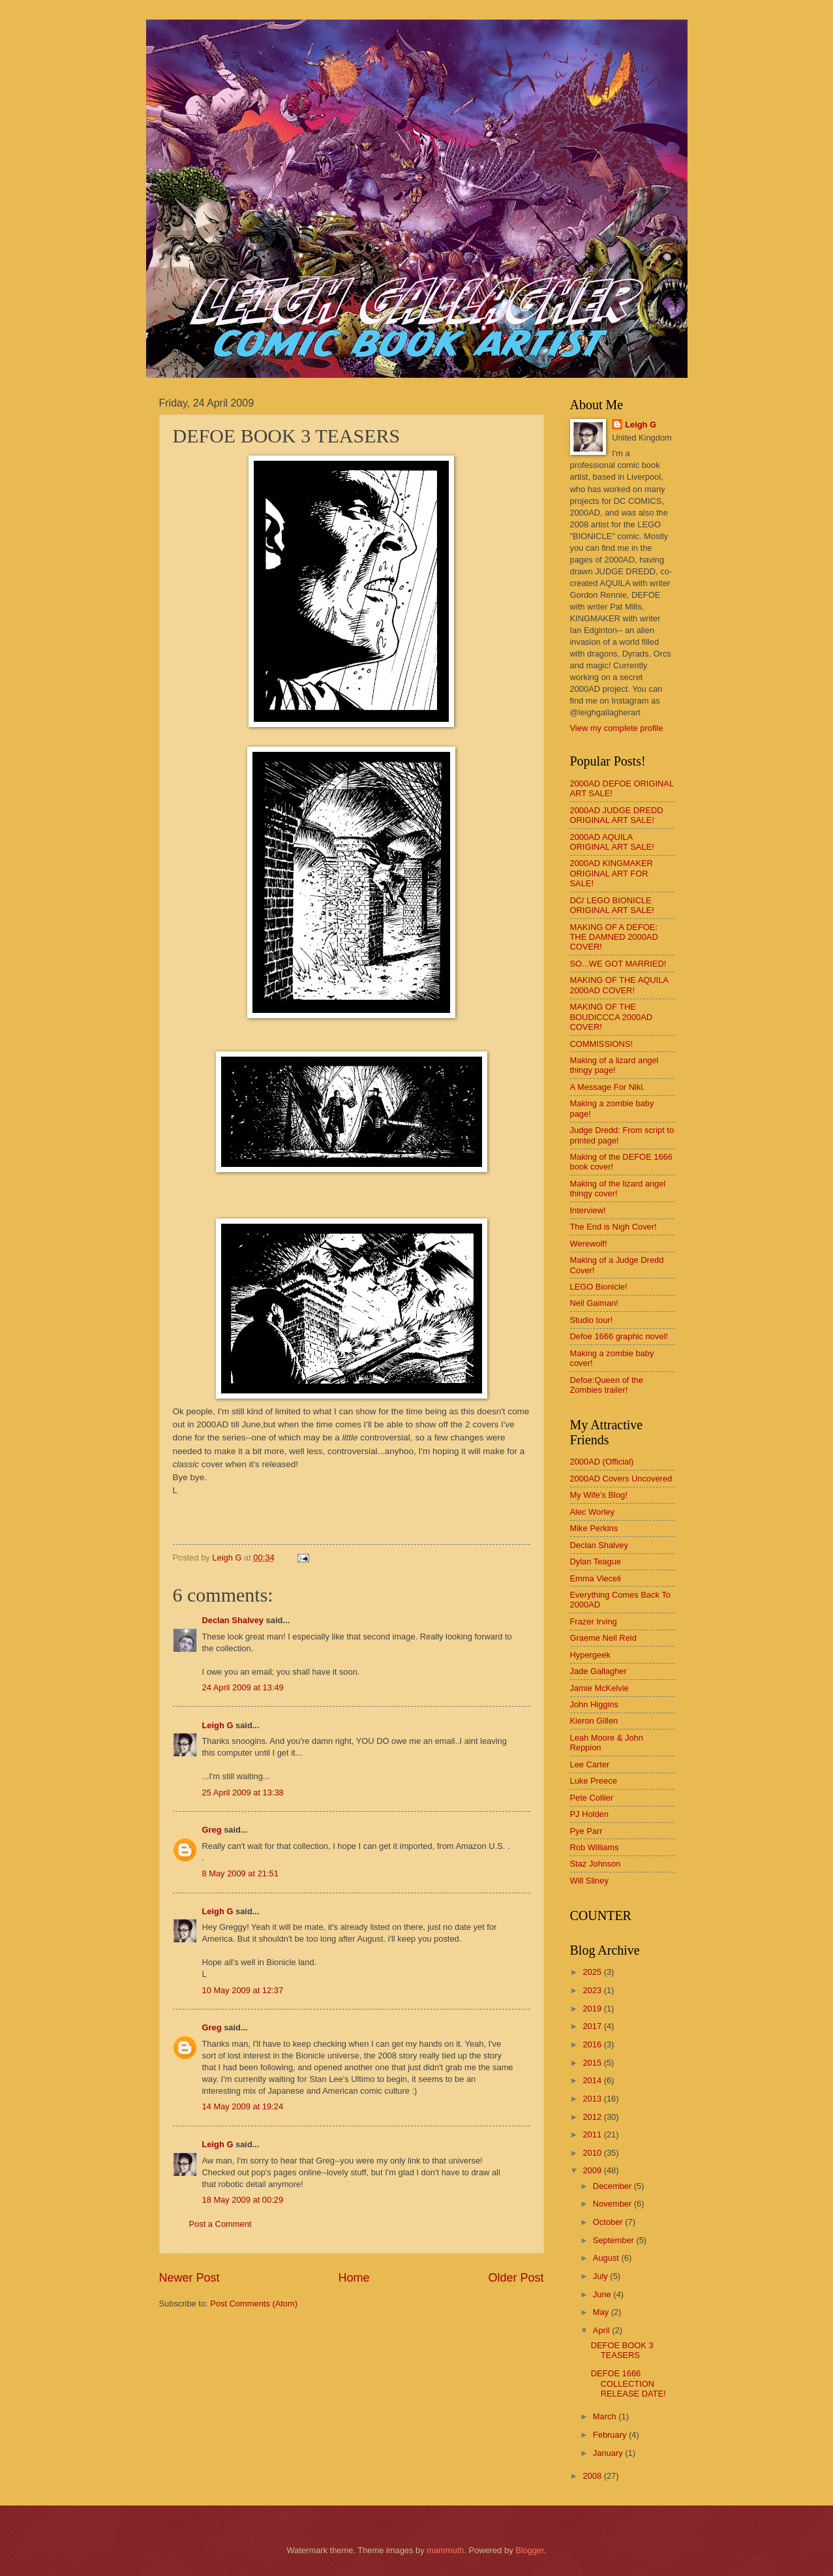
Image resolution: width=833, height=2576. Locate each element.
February (611, 2435)
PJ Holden (589, 1814)
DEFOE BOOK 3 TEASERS (622, 2350)
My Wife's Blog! (599, 1495)
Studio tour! (591, 1320)
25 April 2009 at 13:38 (243, 1792)
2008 (593, 2476)
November (613, 2204)
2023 (593, 1990)
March (605, 2416)
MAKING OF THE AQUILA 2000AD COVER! (619, 985)
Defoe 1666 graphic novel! (619, 1336)
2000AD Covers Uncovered (621, 1478)
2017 (593, 2026)
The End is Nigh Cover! (613, 1227)
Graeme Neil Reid (603, 1638)
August (607, 2258)
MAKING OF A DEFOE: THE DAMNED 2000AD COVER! (614, 937)
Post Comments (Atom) (253, 2303)
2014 (593, 2080)
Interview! (588, 1210)
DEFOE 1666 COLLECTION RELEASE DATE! (628, 2383)
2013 (593, 2098)
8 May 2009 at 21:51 (240, 1873)
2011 (593, 2134)
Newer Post (189, 2277)
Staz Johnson (595, 1864)
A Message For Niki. (607, 1087)
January (609, 2453)
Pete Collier (592, 1798)
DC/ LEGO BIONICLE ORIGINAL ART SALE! (612, 905)
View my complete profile (616, 728)
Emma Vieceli (595, 1578)
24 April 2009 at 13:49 (243, 1687)
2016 (593, 2044)
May (602, 2312)
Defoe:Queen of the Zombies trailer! (606, 1385)
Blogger (529, 2550)
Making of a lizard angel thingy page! (614, 1065)
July (601, 2276)
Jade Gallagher (598, 1671)
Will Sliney (589, 1880)
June (603, 2294)
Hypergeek (590, 1655)
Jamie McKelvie (599, 1688)
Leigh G (218, 1725)
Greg (212, 1830)
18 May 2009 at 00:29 (243, 2200)
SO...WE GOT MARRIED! (618, 964)
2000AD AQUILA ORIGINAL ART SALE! (612, 842)
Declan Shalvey (233, 1620)
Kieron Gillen (594, 1721)
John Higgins (594, 1704)
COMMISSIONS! (601, 1044)
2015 (593, 2063)
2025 (593, 1972)
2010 (593, 2153)
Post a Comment (220, 2224)
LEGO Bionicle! (599, 1287)
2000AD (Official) (602, 1461)
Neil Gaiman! (594, 1303)
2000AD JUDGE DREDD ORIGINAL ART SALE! (616, 815)
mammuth (445, 2550)
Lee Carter (590, 1764)
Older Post (515, 2277)
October (609, 2222)
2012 (593, 2117)
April (602, 2330)
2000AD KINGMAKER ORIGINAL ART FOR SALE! (611, 873)
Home (353, 2277)
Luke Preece (593, 1781)
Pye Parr (586, 1831)
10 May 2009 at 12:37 (243, 1990)
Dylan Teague (596, 1561)
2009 (593, 2170)
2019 (593, 2008)
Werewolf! (588, 1244)
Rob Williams (594, 1847)
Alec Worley (592, 1512)
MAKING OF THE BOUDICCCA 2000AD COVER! (611, 1017)
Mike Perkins (594, 1528)
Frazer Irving (593, 1621)
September (615, 2240)
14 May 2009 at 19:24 (243, 2106)
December (613, 2186)
